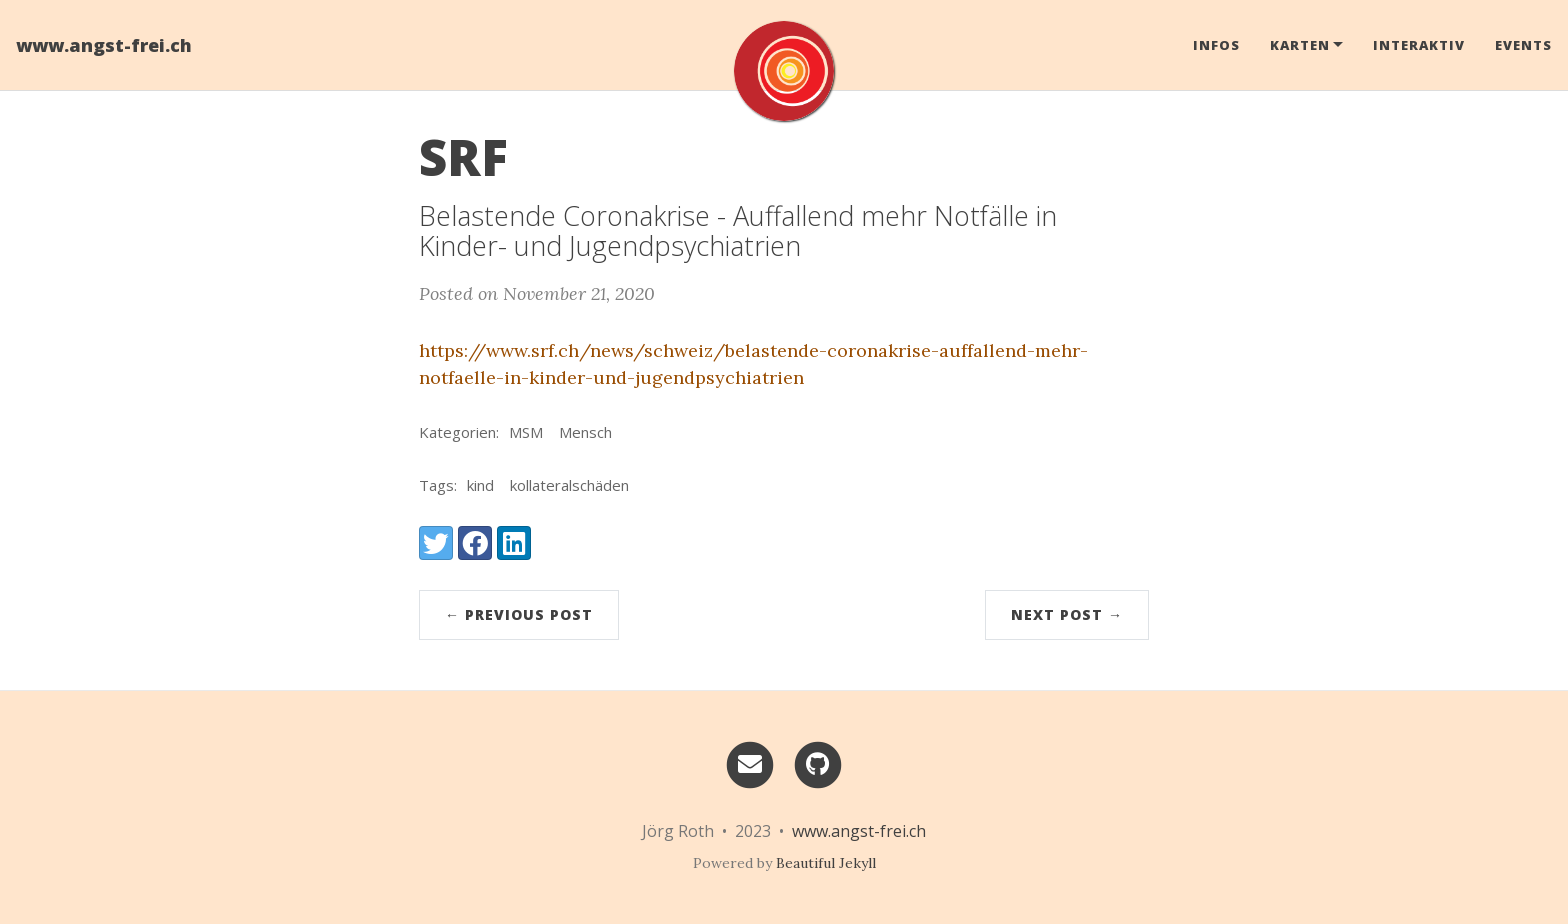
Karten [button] (1300, 45)
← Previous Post (519, 614)
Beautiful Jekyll (826, 863)
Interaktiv (1419, 45)
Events (1523, 45)
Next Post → (1067, 614)
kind (480, 485)
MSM (526, 432)
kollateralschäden (569, 485)
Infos (1216, 45)
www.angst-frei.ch (104, 45)
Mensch (585, 432)
